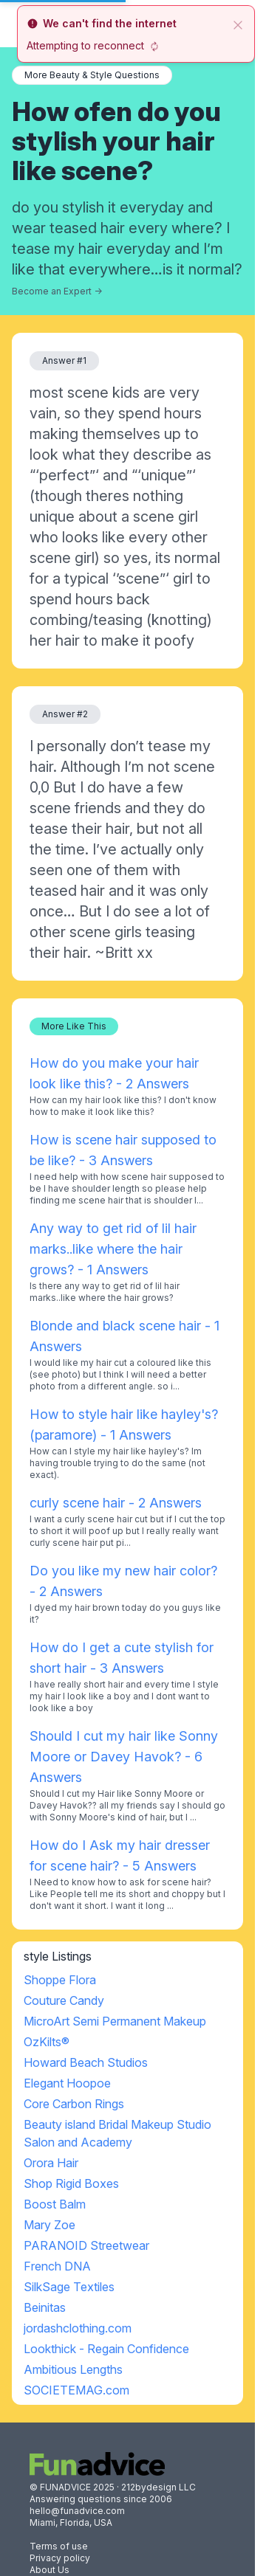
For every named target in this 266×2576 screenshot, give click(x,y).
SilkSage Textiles (69, 2286)
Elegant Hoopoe (67, 2083)
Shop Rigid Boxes (71, 2183)
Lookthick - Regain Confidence (106, 2348)
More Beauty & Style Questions (92, 74)
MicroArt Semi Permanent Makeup (115, 2021)
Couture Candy (64, 2000)
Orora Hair (51, 2162)
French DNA (57, 2266)
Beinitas (45, 2307)
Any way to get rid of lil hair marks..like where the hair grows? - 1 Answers (113, 1248)
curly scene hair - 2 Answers (116, 1502)
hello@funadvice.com (77, 2510)
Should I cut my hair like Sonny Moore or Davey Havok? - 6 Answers (124, 1756)
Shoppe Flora (60, 1979)
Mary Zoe (49, 2224)
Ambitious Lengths (73, 2369)
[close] (238, 23)
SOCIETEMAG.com (76, 2390)
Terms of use (59, 2546)
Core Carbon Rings (74, 2103)
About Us (49, 2569)
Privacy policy (60, 2557)
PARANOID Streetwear (86, 2245)
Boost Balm (55, 2204)
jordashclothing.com (78, 2328)
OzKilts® (46, 2041)
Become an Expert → (57, 291)
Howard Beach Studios (86, 2062)
